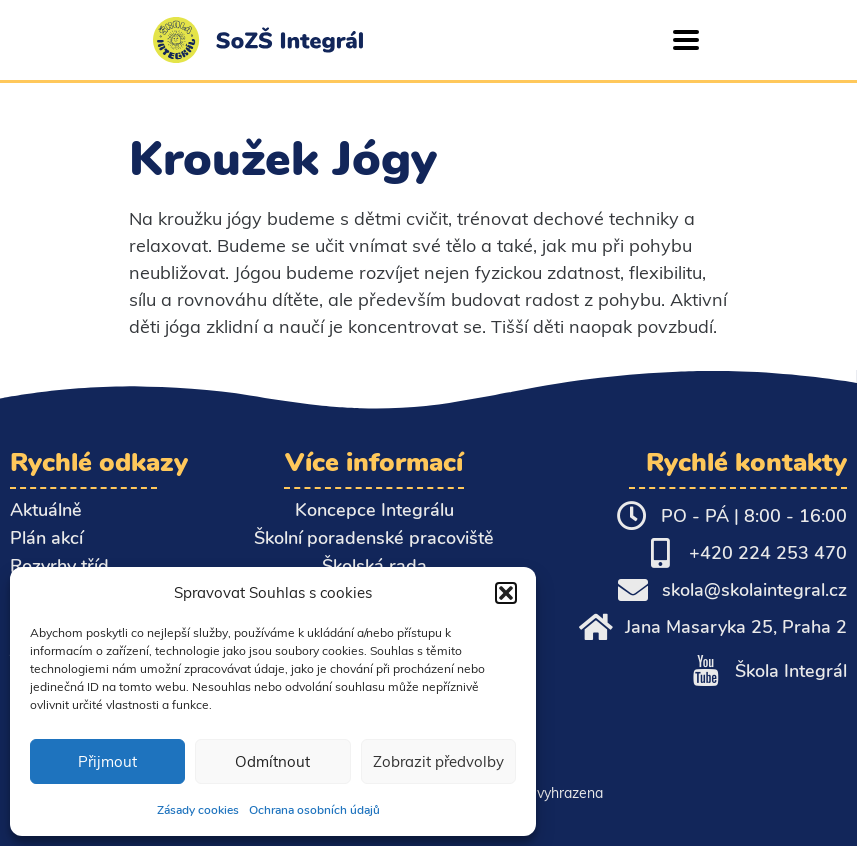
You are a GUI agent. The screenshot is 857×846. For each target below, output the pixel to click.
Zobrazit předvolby (438, 761)
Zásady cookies (198, 810)
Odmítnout (272, 761)
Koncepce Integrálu (374, 510)
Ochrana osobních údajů (314, 810)
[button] (506, 593)
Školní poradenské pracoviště (374, 538)
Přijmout (107, 761)
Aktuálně (46, 510)
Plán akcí (46, 538)
